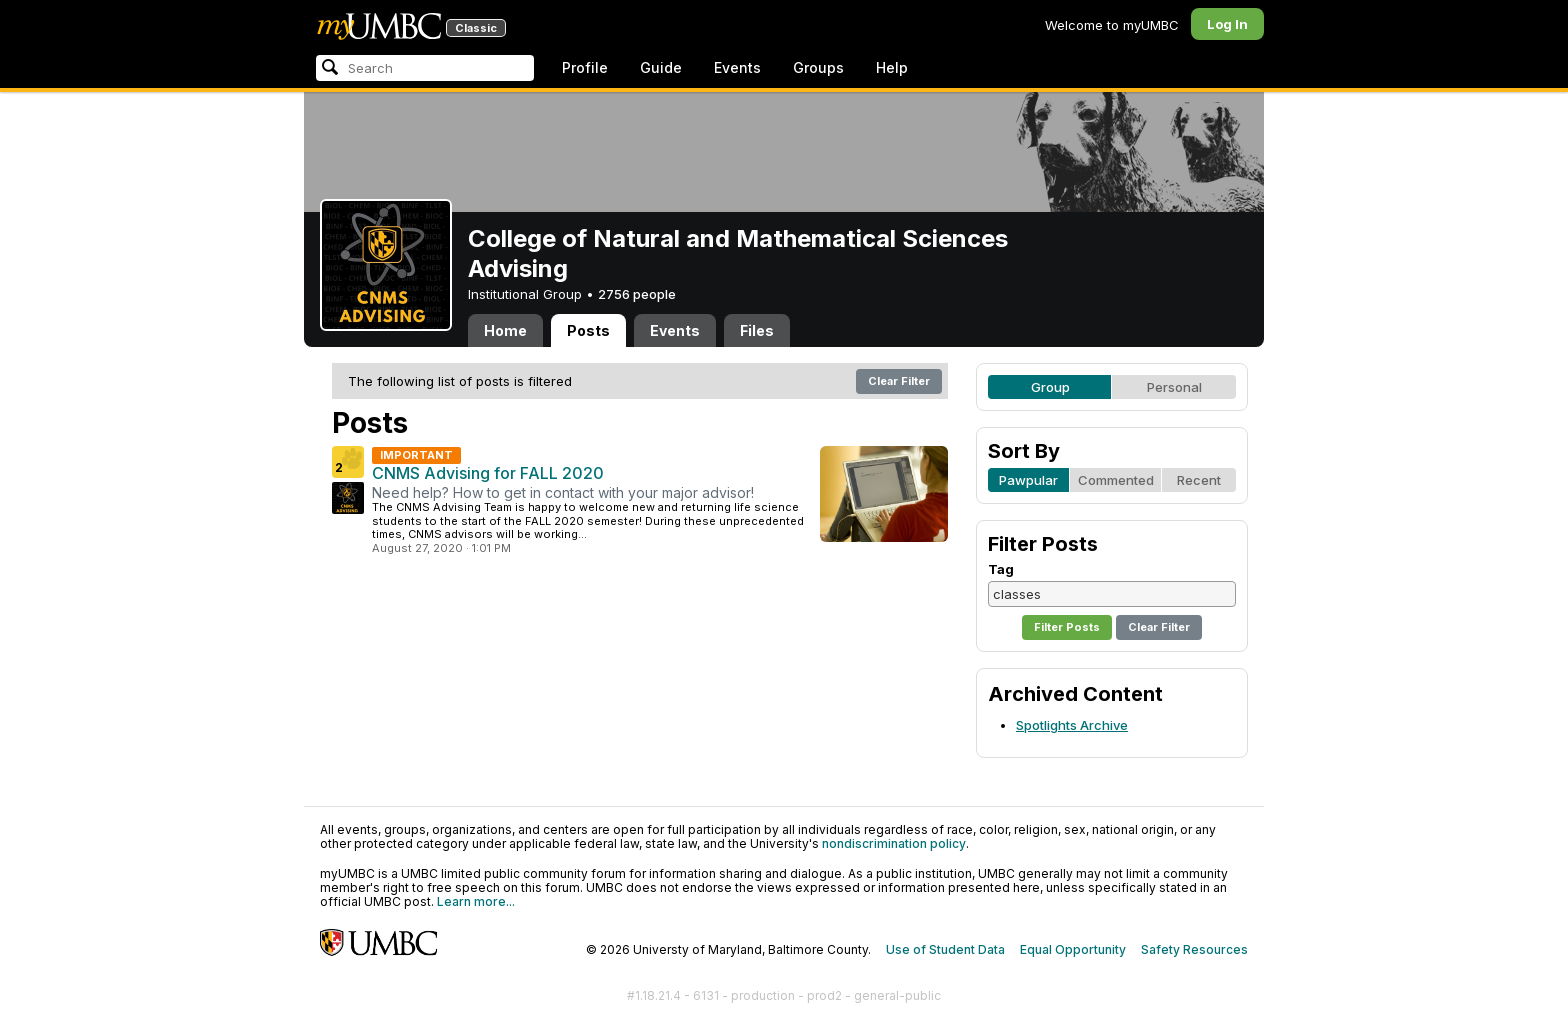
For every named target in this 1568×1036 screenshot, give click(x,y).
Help (892, 67)
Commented (1116, 480)
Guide (661, 67)
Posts (588, 330)
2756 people (637, 294)
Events (737, 67)
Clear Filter (899, 381)
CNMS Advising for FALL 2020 (488, 473)
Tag (1001, 569)
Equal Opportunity (1073, 949)
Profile (585, 67)
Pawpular (1028, 480)
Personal (1174, 387)
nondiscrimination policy (894, 843)
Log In (1227, 24)
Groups (818, 67)
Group (1050, 387)
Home (505, 330)
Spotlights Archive (1072, 725)
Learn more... (476, 901)
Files (757, 330)
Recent (1199, 480)
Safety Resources (1194, 949)
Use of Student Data (945, 949)
